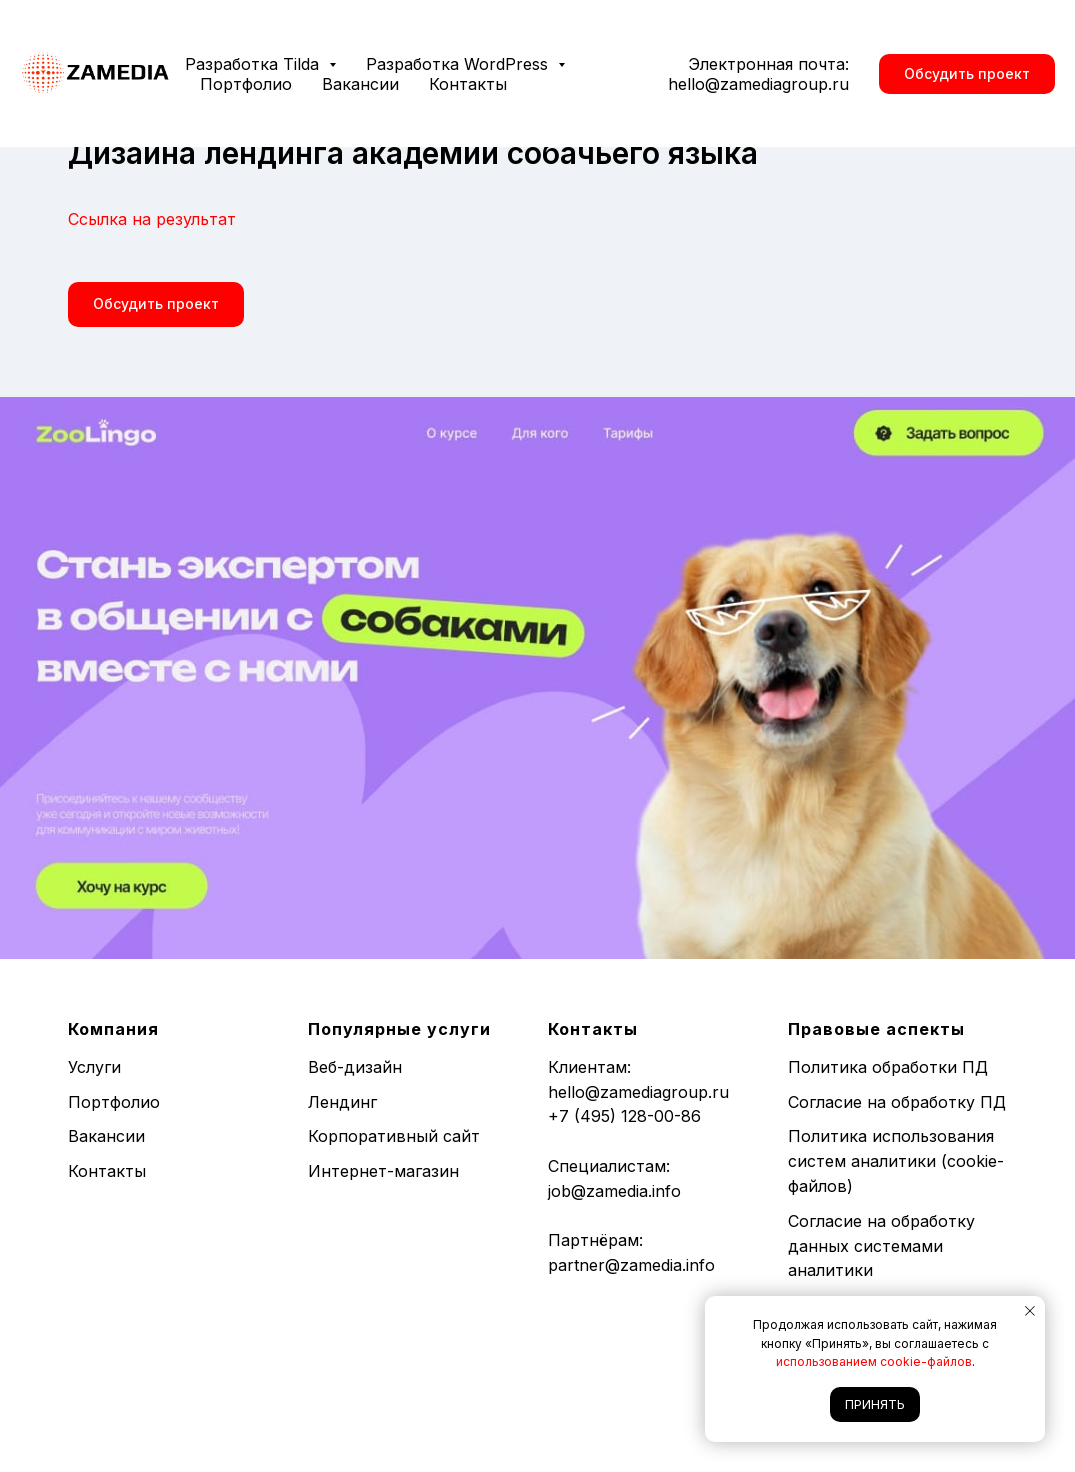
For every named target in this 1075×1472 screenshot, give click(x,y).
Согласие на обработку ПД (897, 1102)
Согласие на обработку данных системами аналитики (881, 1246)
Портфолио (246, 84)
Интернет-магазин (383, 1171)
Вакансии (360, 84)
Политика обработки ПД (888, 1067)
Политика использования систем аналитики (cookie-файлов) (896, 1161)
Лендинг (342, 1102)
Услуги (94, 1067)
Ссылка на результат (152, 219)
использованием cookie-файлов (874, 1361)
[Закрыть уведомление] (1030, 1311)
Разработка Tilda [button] (254, 64)
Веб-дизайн (355, 1067)
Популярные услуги (399, 1029)
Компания (113, 1029)
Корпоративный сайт (394, 1136)
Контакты (468, 84)
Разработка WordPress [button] (459, 64)
